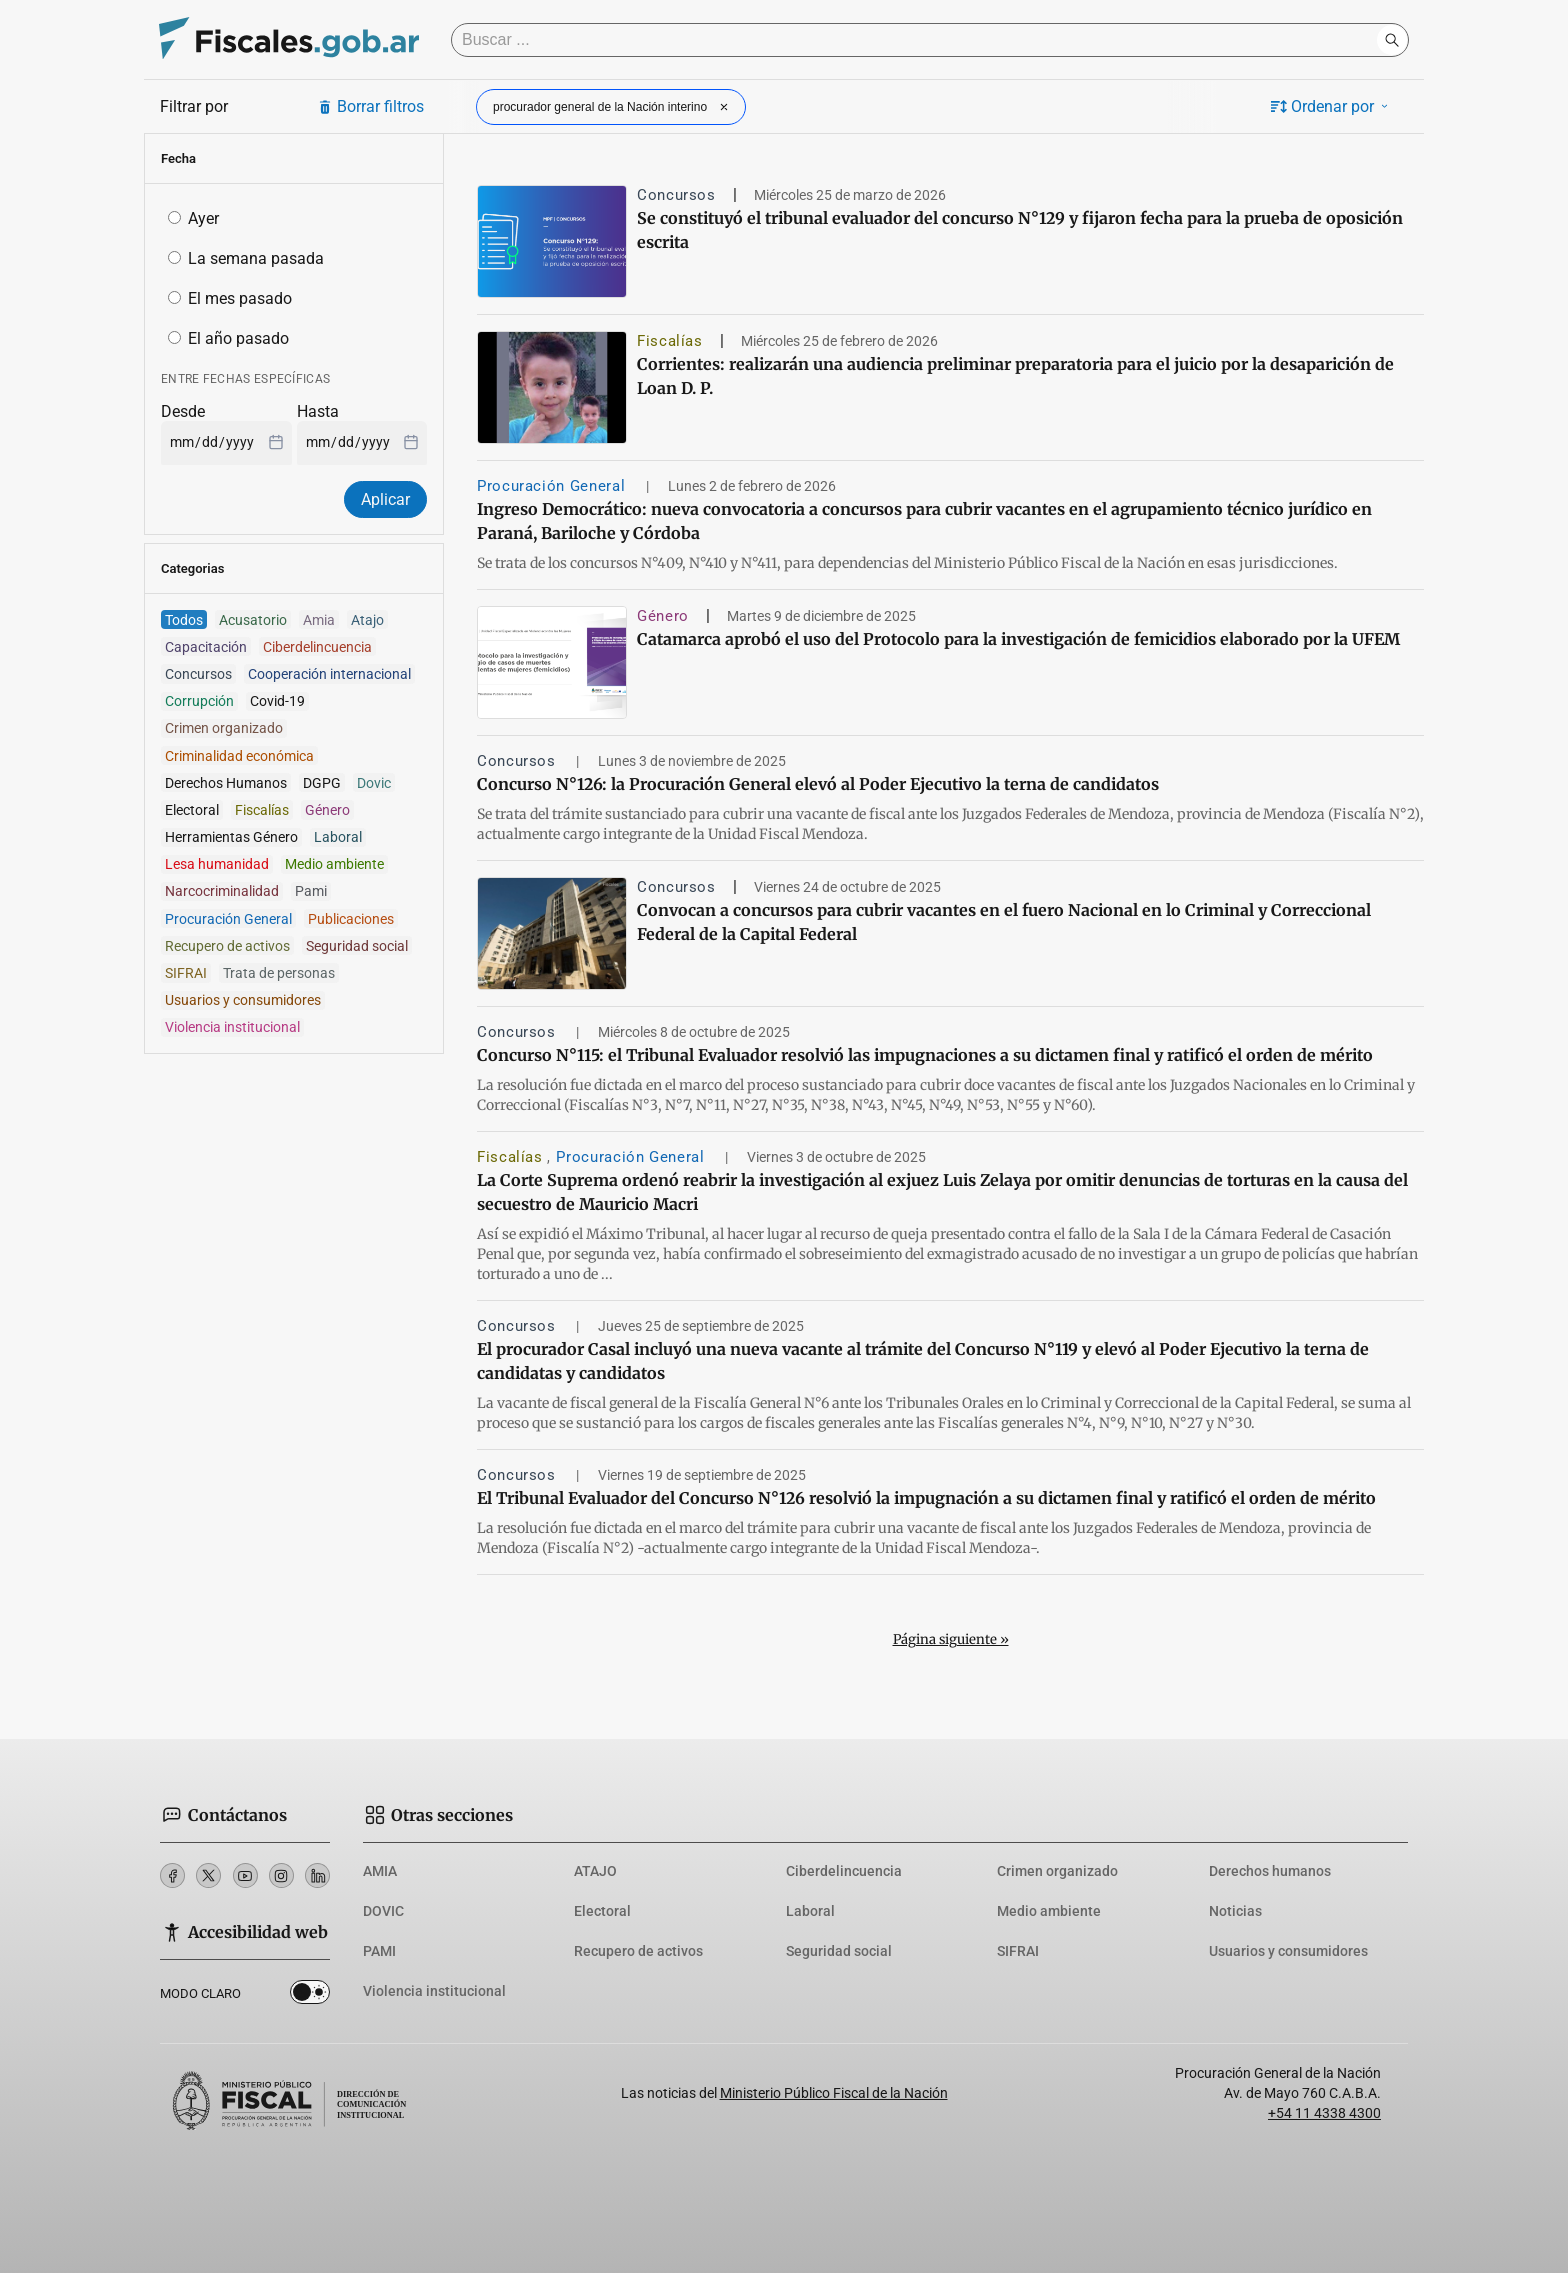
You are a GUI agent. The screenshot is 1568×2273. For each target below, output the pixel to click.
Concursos (676, 195)
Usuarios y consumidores (1288, 1951)
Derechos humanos (1270, 1871)
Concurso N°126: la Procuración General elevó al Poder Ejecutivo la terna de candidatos (818, 784)
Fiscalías (670, 341)
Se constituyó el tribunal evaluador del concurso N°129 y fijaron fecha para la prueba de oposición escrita (1020, 230)
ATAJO (595, 1871)
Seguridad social (839, 1951)
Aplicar (385, 499)
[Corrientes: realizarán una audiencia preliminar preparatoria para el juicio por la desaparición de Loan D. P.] (552, 387)
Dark (310, 1996)
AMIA (380, 1871)
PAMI (379, 1951)
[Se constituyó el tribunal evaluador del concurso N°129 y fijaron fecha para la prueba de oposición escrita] (552, 241)
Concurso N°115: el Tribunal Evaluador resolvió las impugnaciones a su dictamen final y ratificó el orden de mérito (925, 1055)
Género (663, 616)
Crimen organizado (1057, 1871)
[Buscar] (919, 40)
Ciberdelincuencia (844, 1871)
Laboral (810, 1911)
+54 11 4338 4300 (1324, 2113)
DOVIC (383, 1911)
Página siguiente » (951, 1639)
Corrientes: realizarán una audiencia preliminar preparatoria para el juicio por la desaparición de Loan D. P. (1015, 376)
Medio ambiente (1049, 1911)
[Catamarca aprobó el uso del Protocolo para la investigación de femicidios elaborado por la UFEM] (552, 662)
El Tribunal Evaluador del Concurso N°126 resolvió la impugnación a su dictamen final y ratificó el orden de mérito (926, 1498)
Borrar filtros (370, 106)
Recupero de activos (638, 1951)
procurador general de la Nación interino (613, 107)
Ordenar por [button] (1331, 106)
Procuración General (553, 486)
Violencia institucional (434, 1991)
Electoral (602, 1911)
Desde (183, 411)
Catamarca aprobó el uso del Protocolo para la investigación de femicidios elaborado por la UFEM (1018, 639)
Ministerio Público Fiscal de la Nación (834, 2093)
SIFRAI (1018, 1951)
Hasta (318, 411)
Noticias (1235, 1911)
